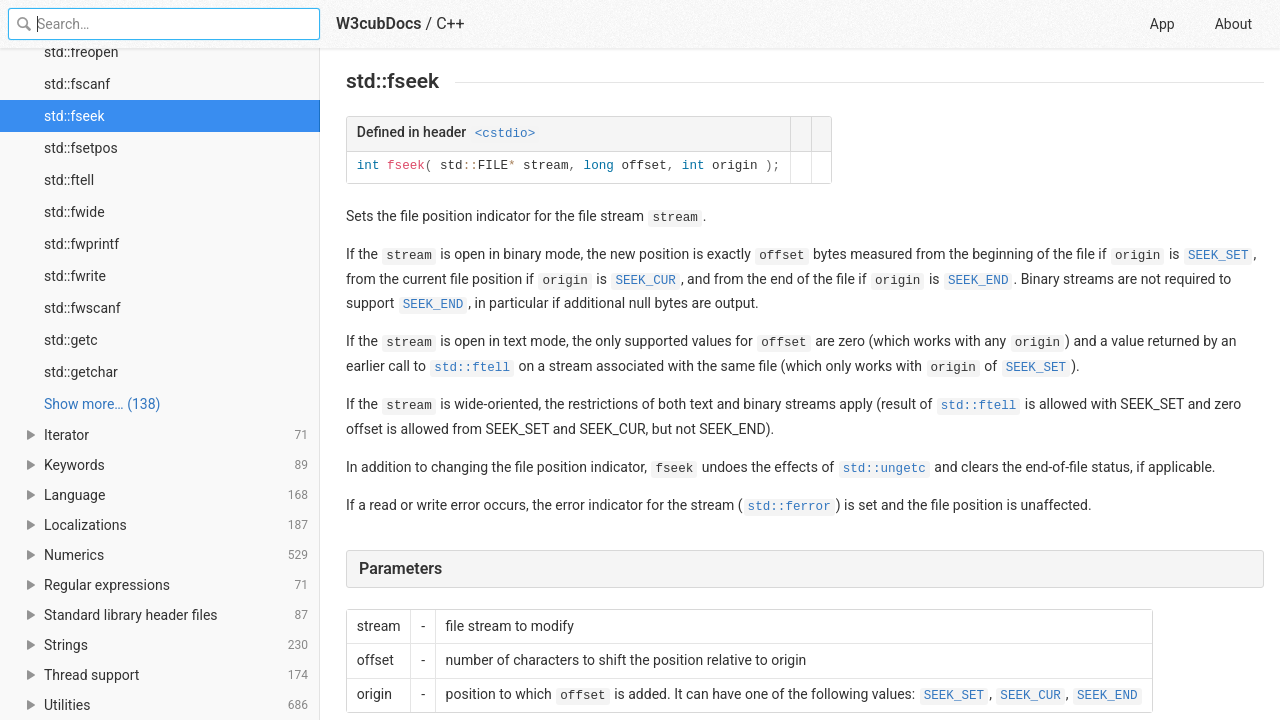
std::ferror (789, 507)
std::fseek (74, 116)
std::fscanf (77, 84)
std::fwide (74, 212)
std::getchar (81, 372)
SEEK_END (978, 281)
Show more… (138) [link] (102, 404)
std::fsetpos (81, 148)
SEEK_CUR (645, 281)
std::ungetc (884, 469)
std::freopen (81, 52)
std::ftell (69, 180)
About (1233, 24)
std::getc (71, 340)
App (1162, 24)
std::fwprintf (81, 244)
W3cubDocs (379, 23)
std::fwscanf (82, 308)
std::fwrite (75, 276)
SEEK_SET (1218, 256)
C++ (450, 23)
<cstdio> (505, 134)
